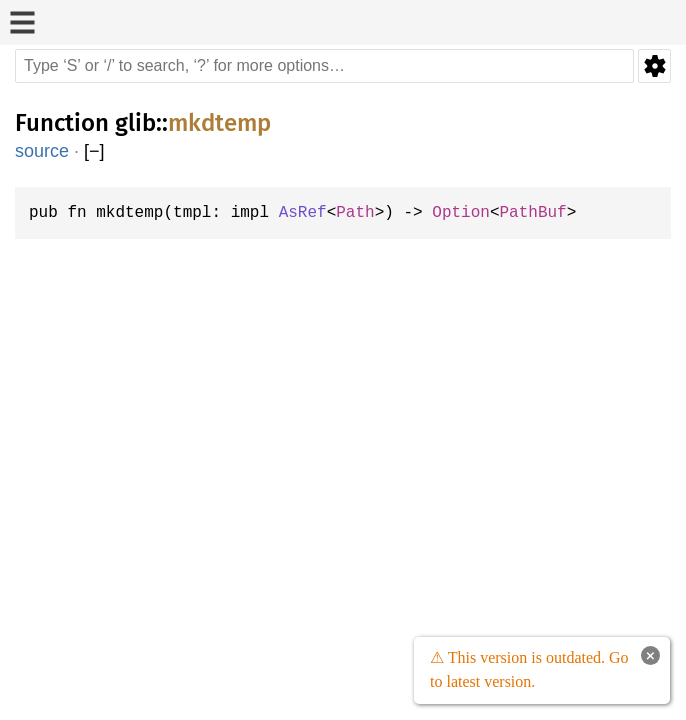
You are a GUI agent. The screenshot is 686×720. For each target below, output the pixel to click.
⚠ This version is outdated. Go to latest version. (527, 670)
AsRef (314, 213)
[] (94, 151)
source (42, 151)
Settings (654, 66)
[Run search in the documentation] (324, 66)
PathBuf (554, 213)
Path (369, 213)
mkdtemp (219, 123)
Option (479, 213)
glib (135, 123)
